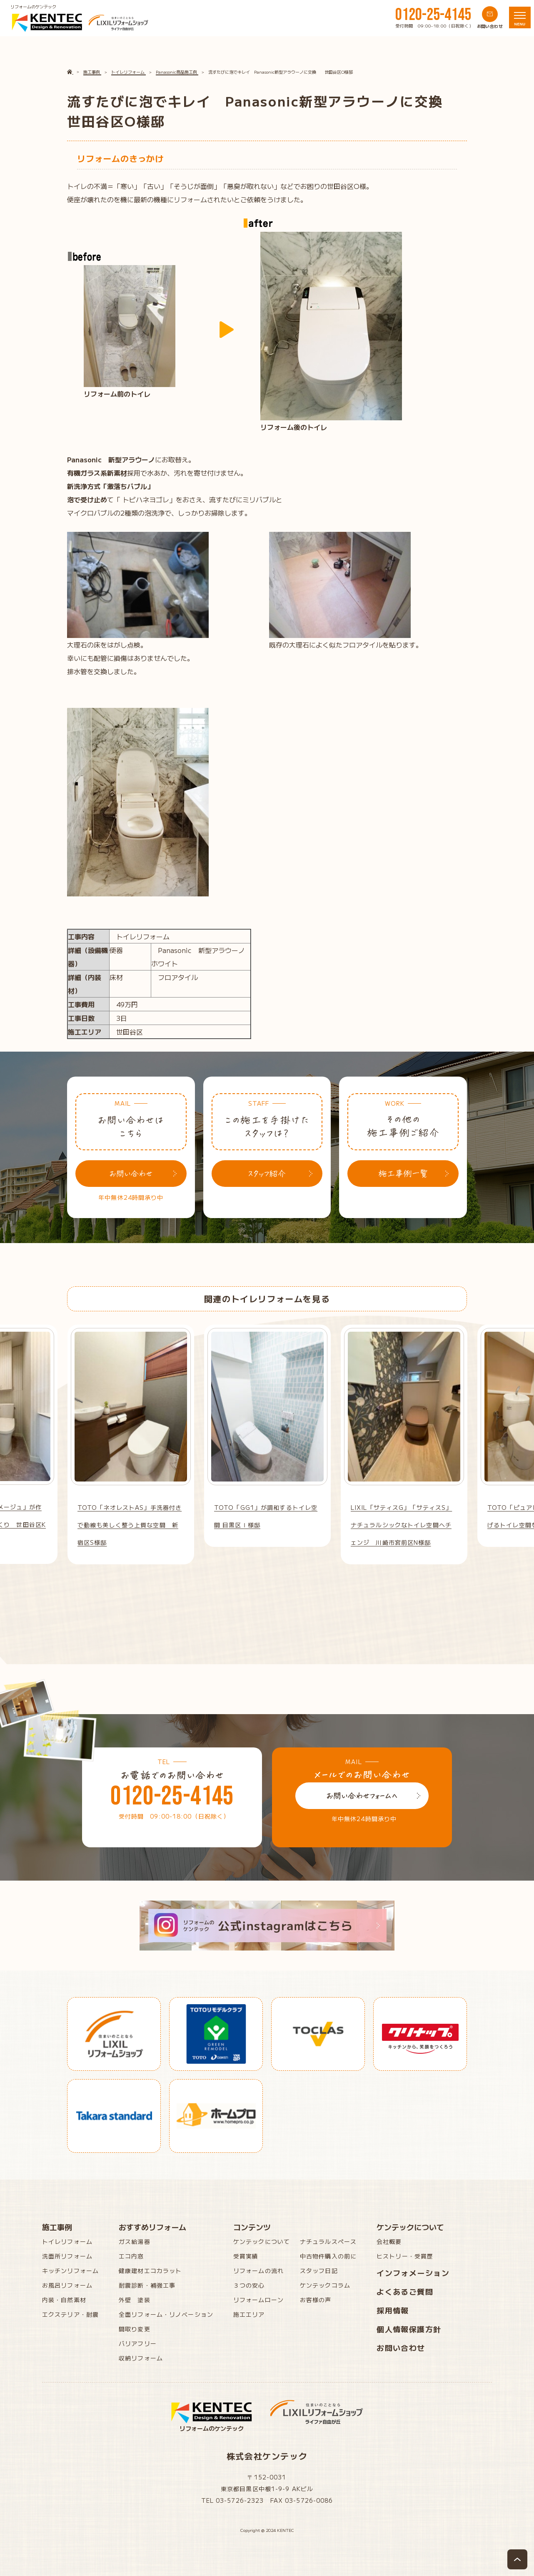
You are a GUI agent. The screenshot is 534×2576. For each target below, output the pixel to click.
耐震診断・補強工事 (147, 2285)
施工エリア (249, 2314)
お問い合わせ (401, 2347)
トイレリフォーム (67, 2241)
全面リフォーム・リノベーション (166, 2314)
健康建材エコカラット (150, 2270)
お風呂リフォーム (67, 2285)
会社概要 (389, 2241)
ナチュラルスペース (328, 2241)
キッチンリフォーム (70, 2270)
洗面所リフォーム (67, 2256)
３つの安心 (249, 2285)
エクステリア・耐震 (70, 2314)
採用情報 (393, 2310)
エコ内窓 (131, 2256)
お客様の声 (316, 2300)
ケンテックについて (261, 2241)
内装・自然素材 (64, 2300)
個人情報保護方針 (409, 2328)
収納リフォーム (141, 2358)
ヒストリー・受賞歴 (405, 2256)
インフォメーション (413, 2272)
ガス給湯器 (134, 2241)
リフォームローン (258, 2300)
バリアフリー (138, 2343)
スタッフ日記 (319, 2270)
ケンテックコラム (325, 2285)
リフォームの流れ (258, 2270)
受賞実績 (245, 2256)
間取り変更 (134, 2329)
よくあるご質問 (405, 2291)
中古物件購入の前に (328, 2256)
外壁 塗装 (134, 2300)
